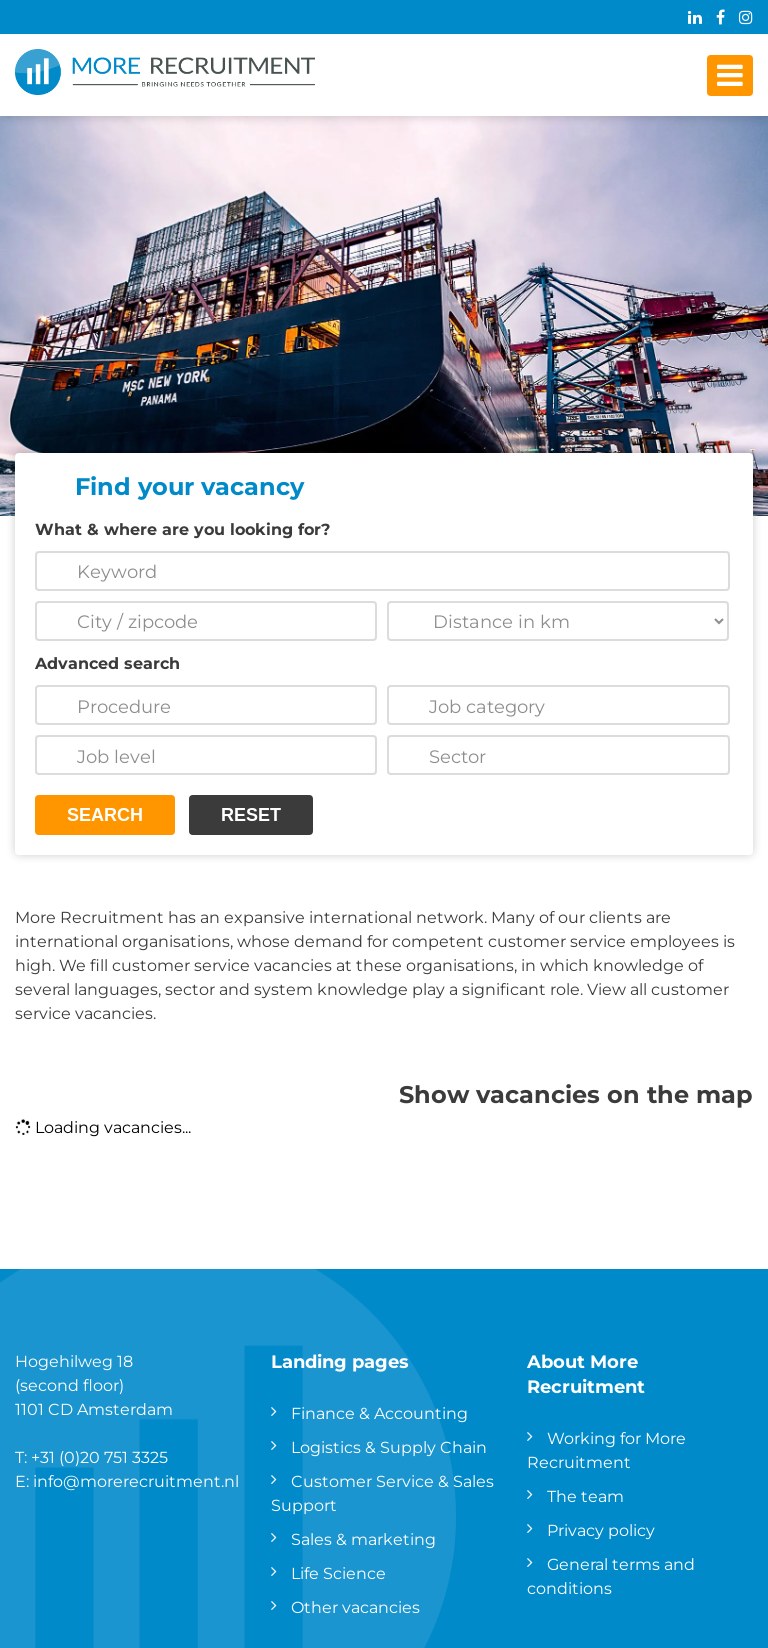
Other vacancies (355, 1606)
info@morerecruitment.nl (136, 1480)
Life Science (338, 1572)
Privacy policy (601, 1529)
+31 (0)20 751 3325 (99, 1456)
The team (585, 1495)
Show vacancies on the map (576, 1093)
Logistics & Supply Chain (389, 1446)
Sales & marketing (363, 1538)
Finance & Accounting (379, 1412)
